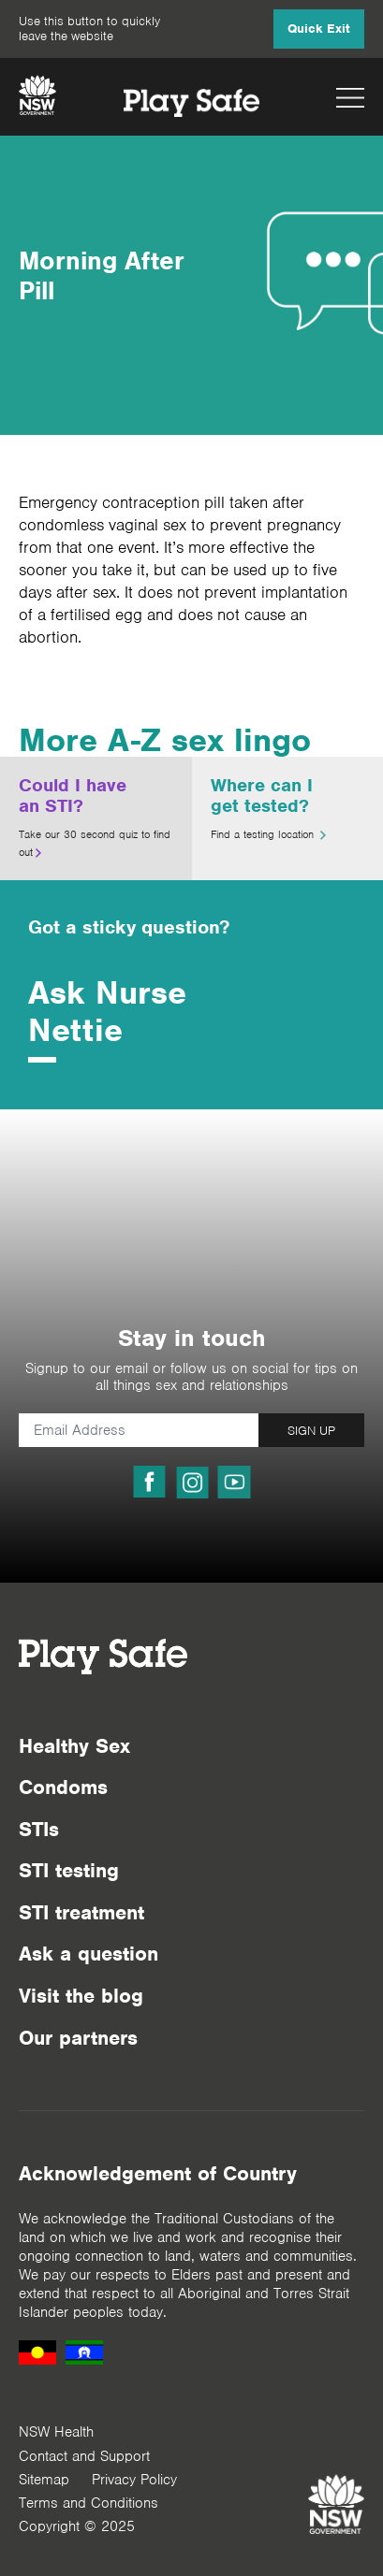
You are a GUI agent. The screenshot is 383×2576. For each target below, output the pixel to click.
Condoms (63, 1787)
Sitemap (44, 2479)
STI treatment (81, 1912)
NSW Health (56, 2432)
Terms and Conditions (88, 2503)
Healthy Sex (74, 1745)
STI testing (69, 1870)
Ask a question (88, 1953)
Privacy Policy (134, 2479)
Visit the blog (81, 1995)
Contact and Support (84, 2456)
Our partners (78, 2037)
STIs (39, 1829)
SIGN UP (311, 1431)
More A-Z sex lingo (165, 739)
